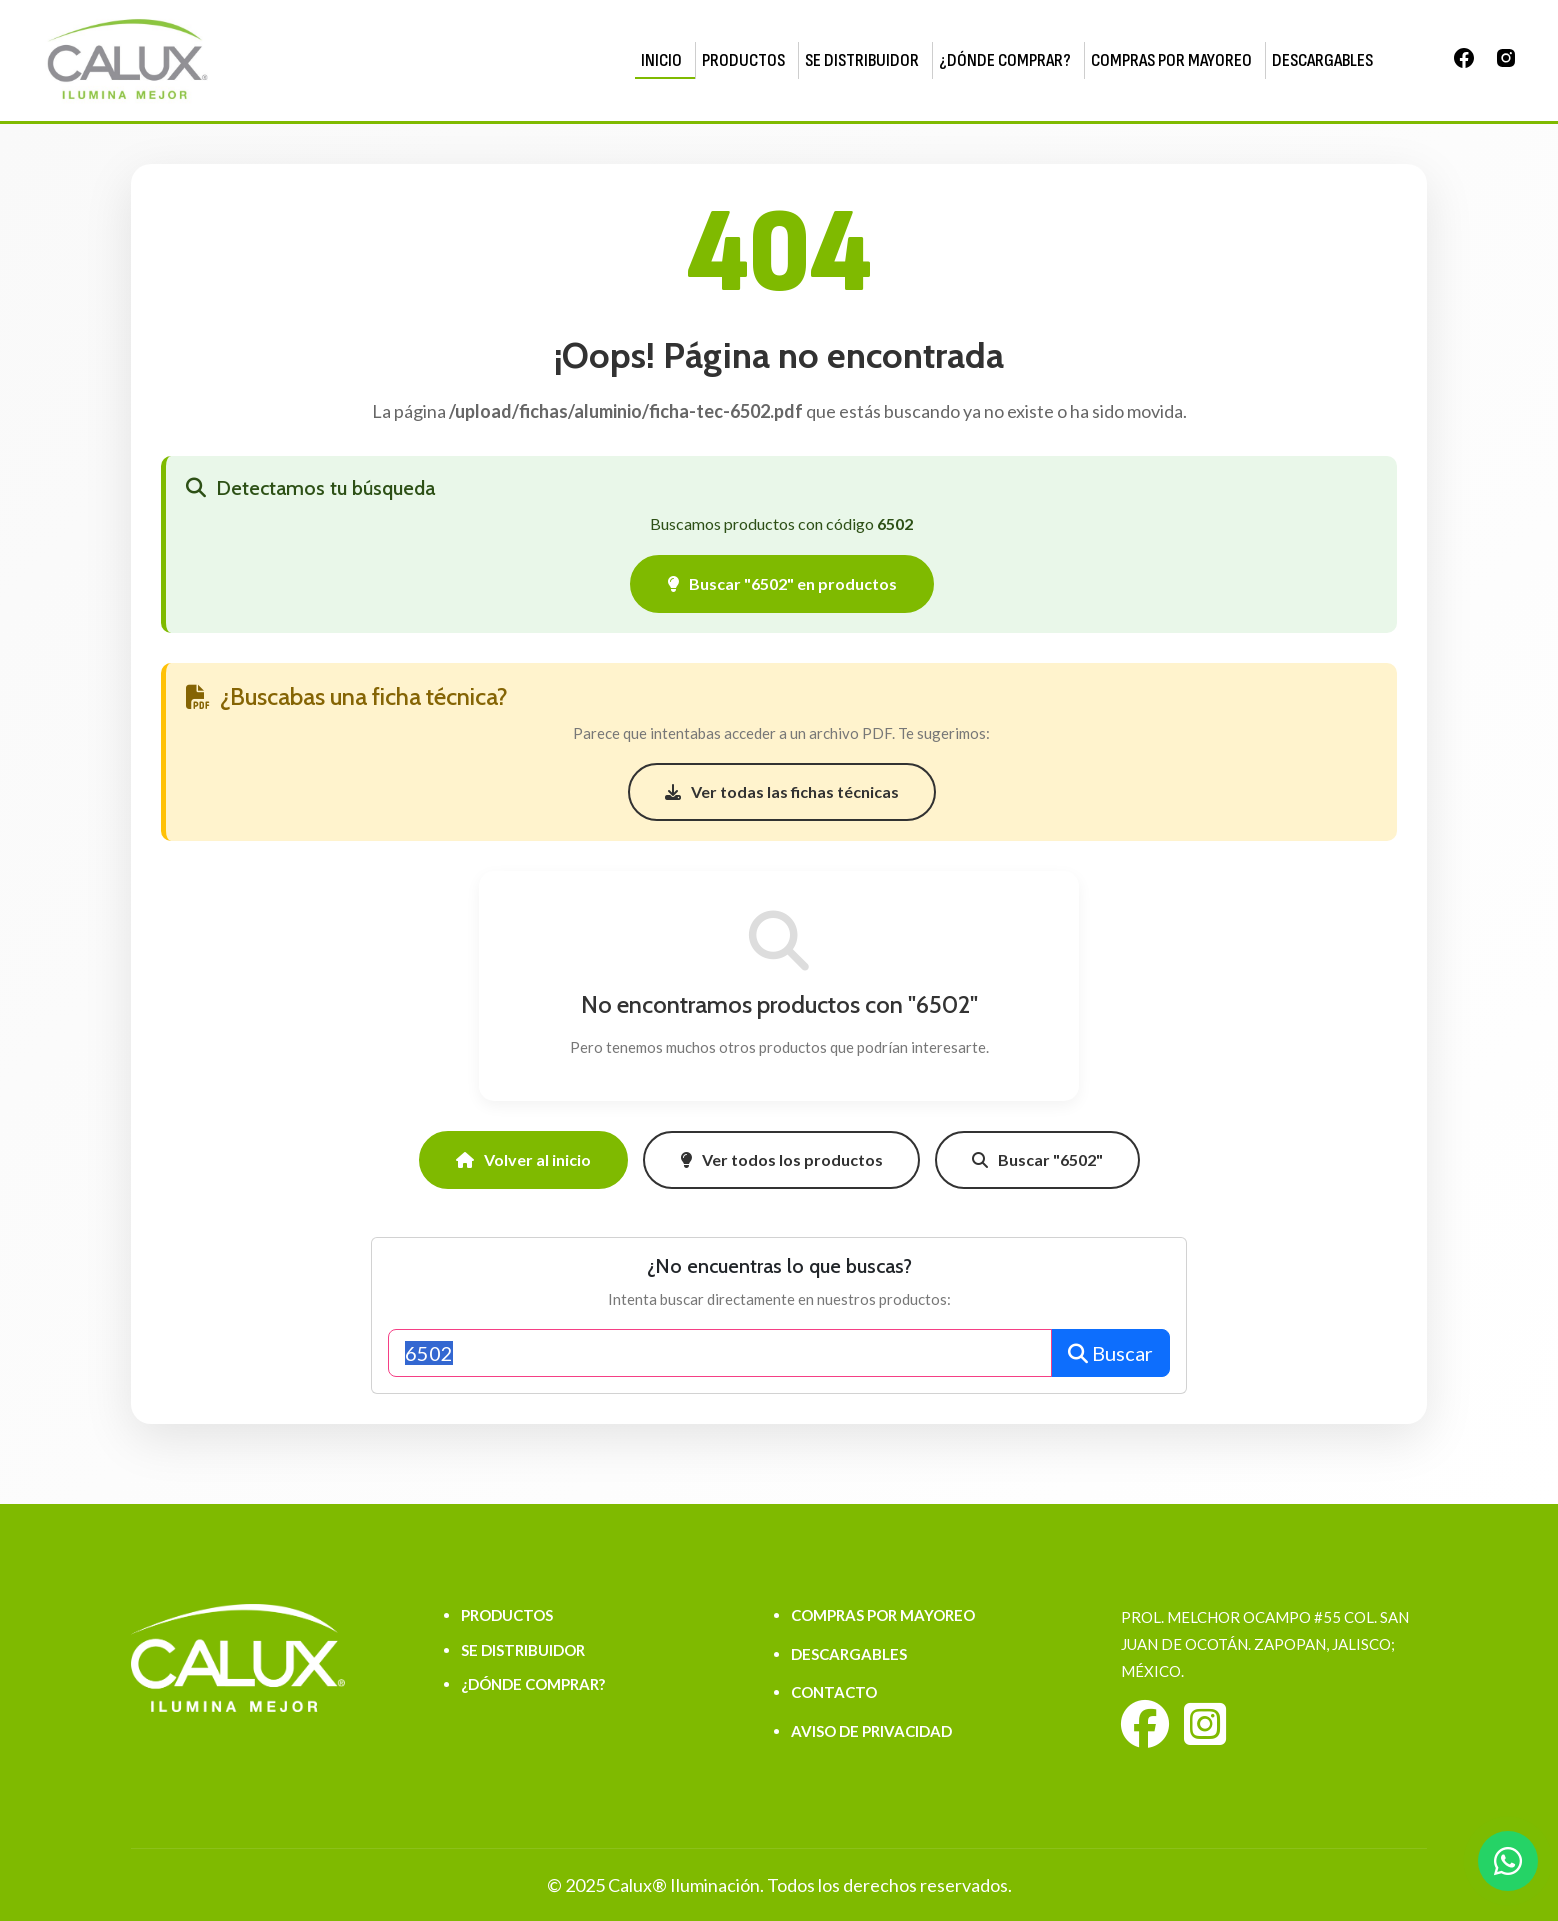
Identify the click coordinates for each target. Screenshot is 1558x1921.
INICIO (661, 60)
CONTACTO (834, 1692)
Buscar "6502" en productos (782, 583)
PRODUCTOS (743, 60)
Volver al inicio (523, 1159)
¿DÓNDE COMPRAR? (1005, 60)
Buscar (1110, 1353)
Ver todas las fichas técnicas (782, 791)
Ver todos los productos (781, 1159)
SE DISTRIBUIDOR (862, 60)
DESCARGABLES (1322, 60)
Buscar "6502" (1037, 1159)
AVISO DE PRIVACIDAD (871, 1731)
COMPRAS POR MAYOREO (1171, 60)
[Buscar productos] (720, 1353)
